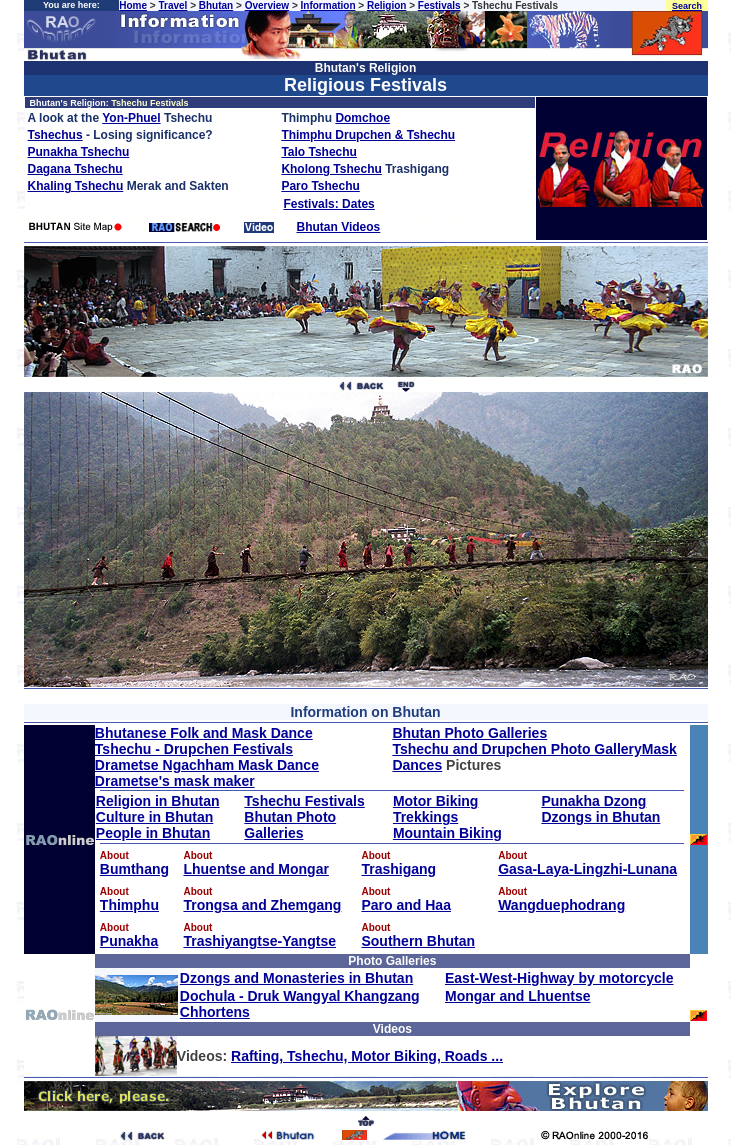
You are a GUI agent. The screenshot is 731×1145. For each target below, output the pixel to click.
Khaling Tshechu (76, 186)
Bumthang (134, 869)
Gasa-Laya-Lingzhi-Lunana (587, 869)
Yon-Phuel (131, 118)
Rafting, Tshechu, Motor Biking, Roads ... (367, 1056)
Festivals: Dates (328, 204)
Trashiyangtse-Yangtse (259, 941)
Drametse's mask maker (175, 781)
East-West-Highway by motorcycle (559, 978)
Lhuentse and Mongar (255, 869)
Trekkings (425, 817)
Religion (386, 5)
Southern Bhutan (418, 941)
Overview (267, 5)
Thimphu (129, 905)
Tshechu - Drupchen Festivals (194, 749)
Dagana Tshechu (75, 169)
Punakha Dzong (593, 801)
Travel (172, 5)
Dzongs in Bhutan (600, 817)
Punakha (129, 941)
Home (133, 5)
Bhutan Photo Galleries (469, 733)
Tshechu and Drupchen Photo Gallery (516, 749)
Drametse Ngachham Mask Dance (207, 765)
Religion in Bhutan (158, 801)
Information (328, 5)
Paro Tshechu (320, 186)
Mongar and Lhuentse (517, 996)
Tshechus (55, 135)
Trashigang (398, 869)
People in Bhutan (153, 833)
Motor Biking (436, 801)
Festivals (439, 5)
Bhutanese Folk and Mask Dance (204, 733)
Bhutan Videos (339, 227)
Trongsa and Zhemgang (262, 905)
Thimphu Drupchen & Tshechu (368, 135)
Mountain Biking (447, 833)
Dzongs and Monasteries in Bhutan (296, 978)
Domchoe (362, 118)
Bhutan (216, 5)
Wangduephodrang (561, 905)
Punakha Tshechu (79, 152)
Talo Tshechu (319, 152)
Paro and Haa (405, 905)
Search (687, 6)
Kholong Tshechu (331, 169)
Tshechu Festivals (304, 801)
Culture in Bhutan (154, 817)
